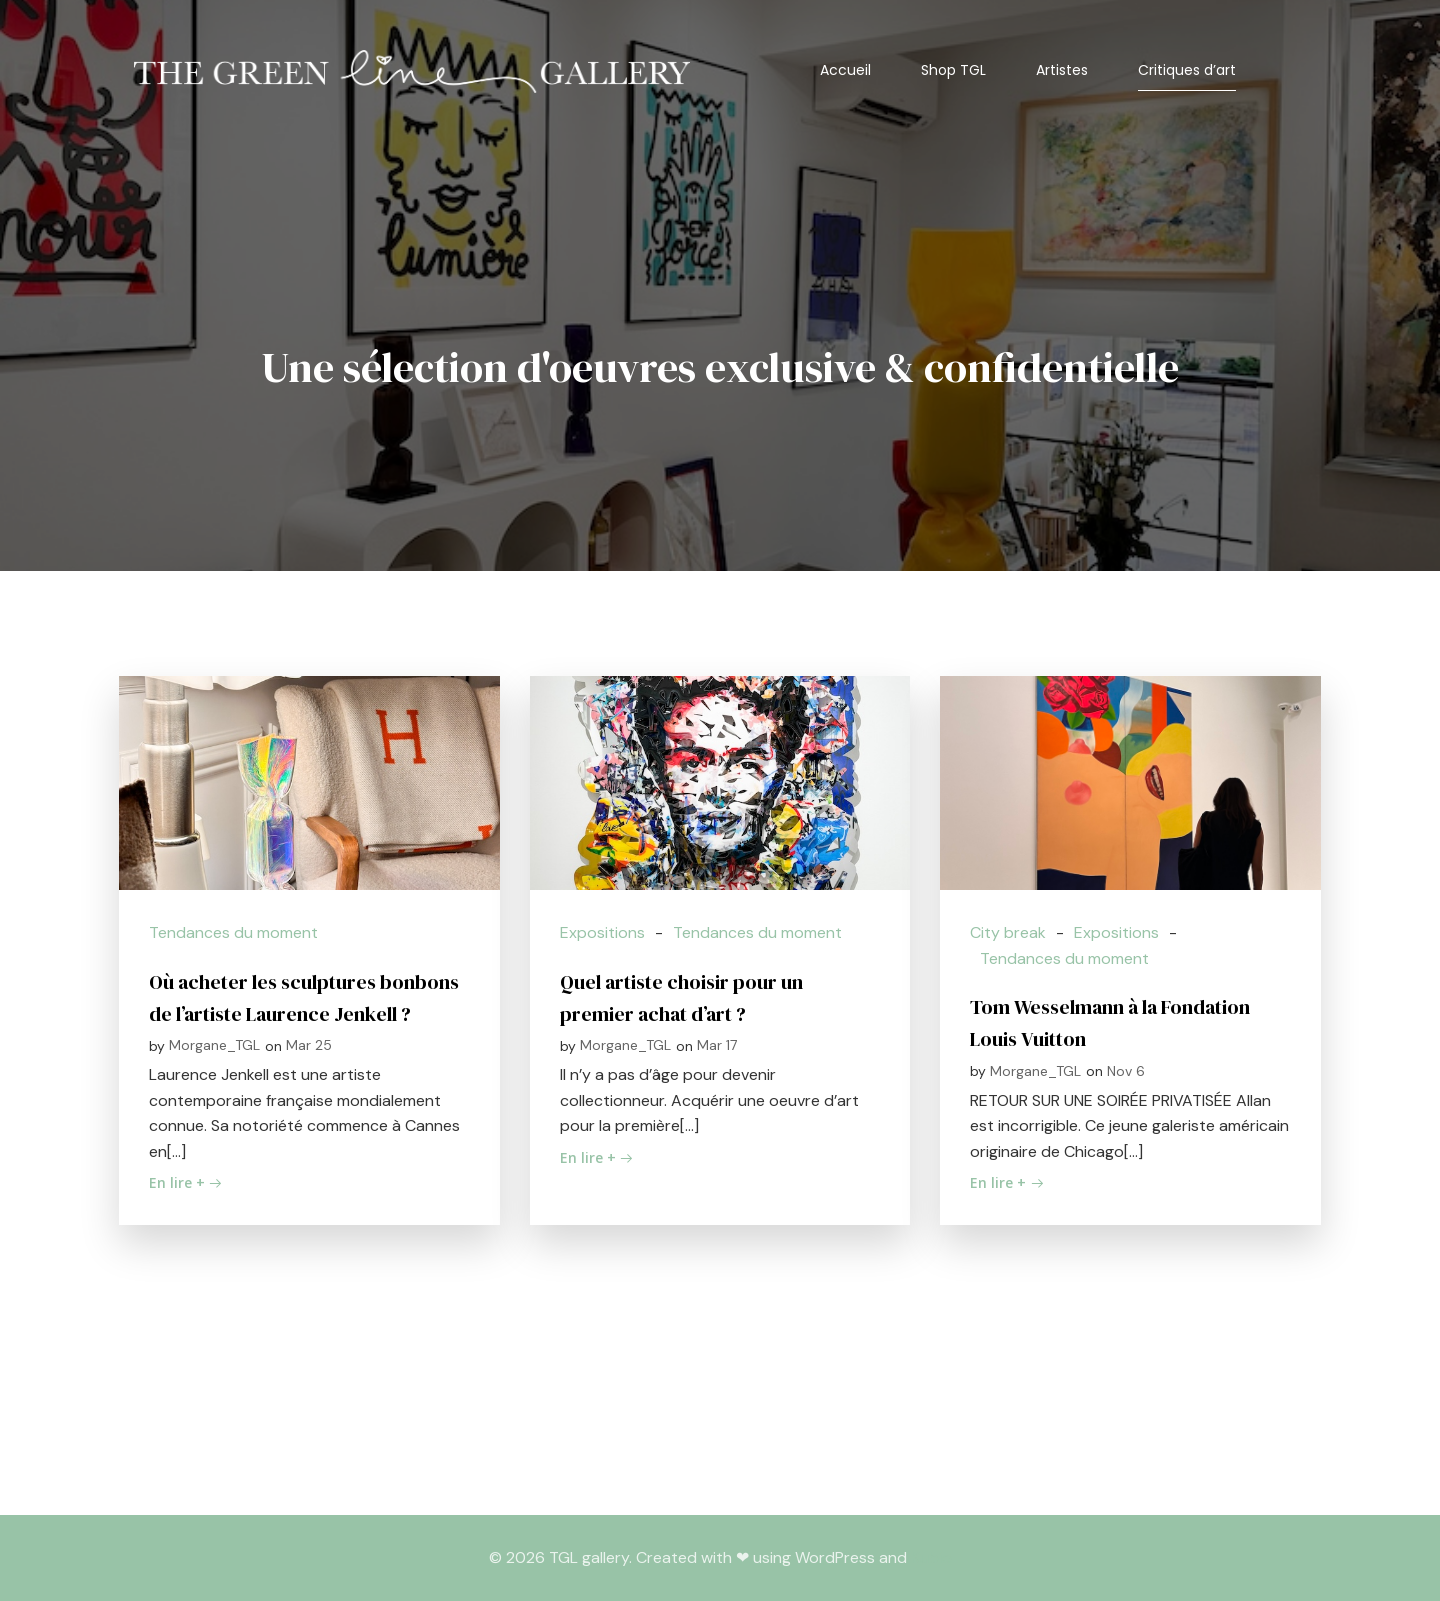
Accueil (845, 70)
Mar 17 (717, 1045)
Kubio (931, 1557)
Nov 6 (1126, 1071)
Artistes (1062, 70)
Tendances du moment (233, 932)
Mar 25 (309, 1045)
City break (1008, 932)
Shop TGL (953, 70)
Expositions (602, 932)
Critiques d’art (1187, 70)
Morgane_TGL (214, 1045)
